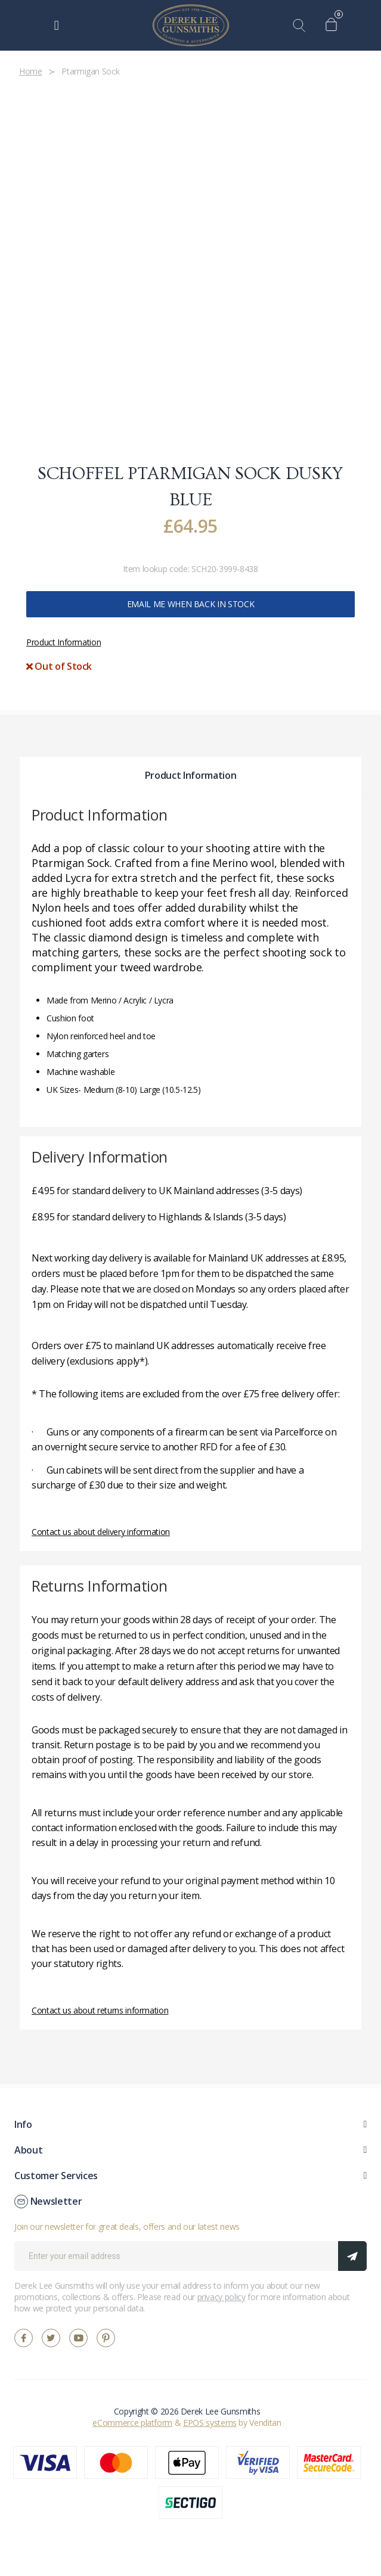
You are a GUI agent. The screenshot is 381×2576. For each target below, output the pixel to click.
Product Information (63, 642)
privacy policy (221, 2296)
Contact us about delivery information (101, 1531)
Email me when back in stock (191, 604)
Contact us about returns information (100, 2010)
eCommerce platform (132, 2422)
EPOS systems (210, 2422)
